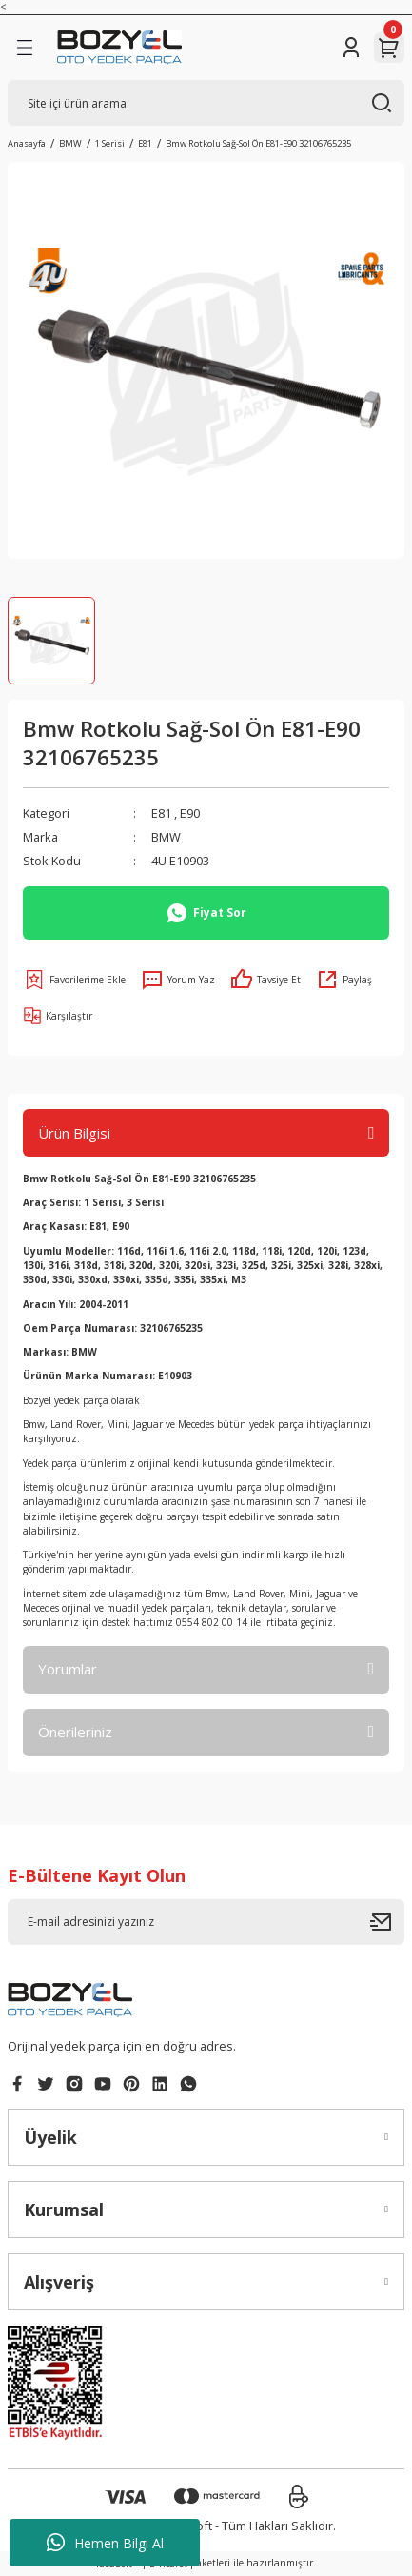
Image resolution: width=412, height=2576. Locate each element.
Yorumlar (67, 1668)
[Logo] (119, 47)
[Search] (206, 103)
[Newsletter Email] (206, 1922)
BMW (166, 836)
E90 (190, 813)
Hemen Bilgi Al (105, 2542)
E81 (161, 813)
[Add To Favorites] (74, 979)
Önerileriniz (75, 1731)
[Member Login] (351, 47)
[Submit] (387, 1922)
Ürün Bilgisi (74, 1132)
